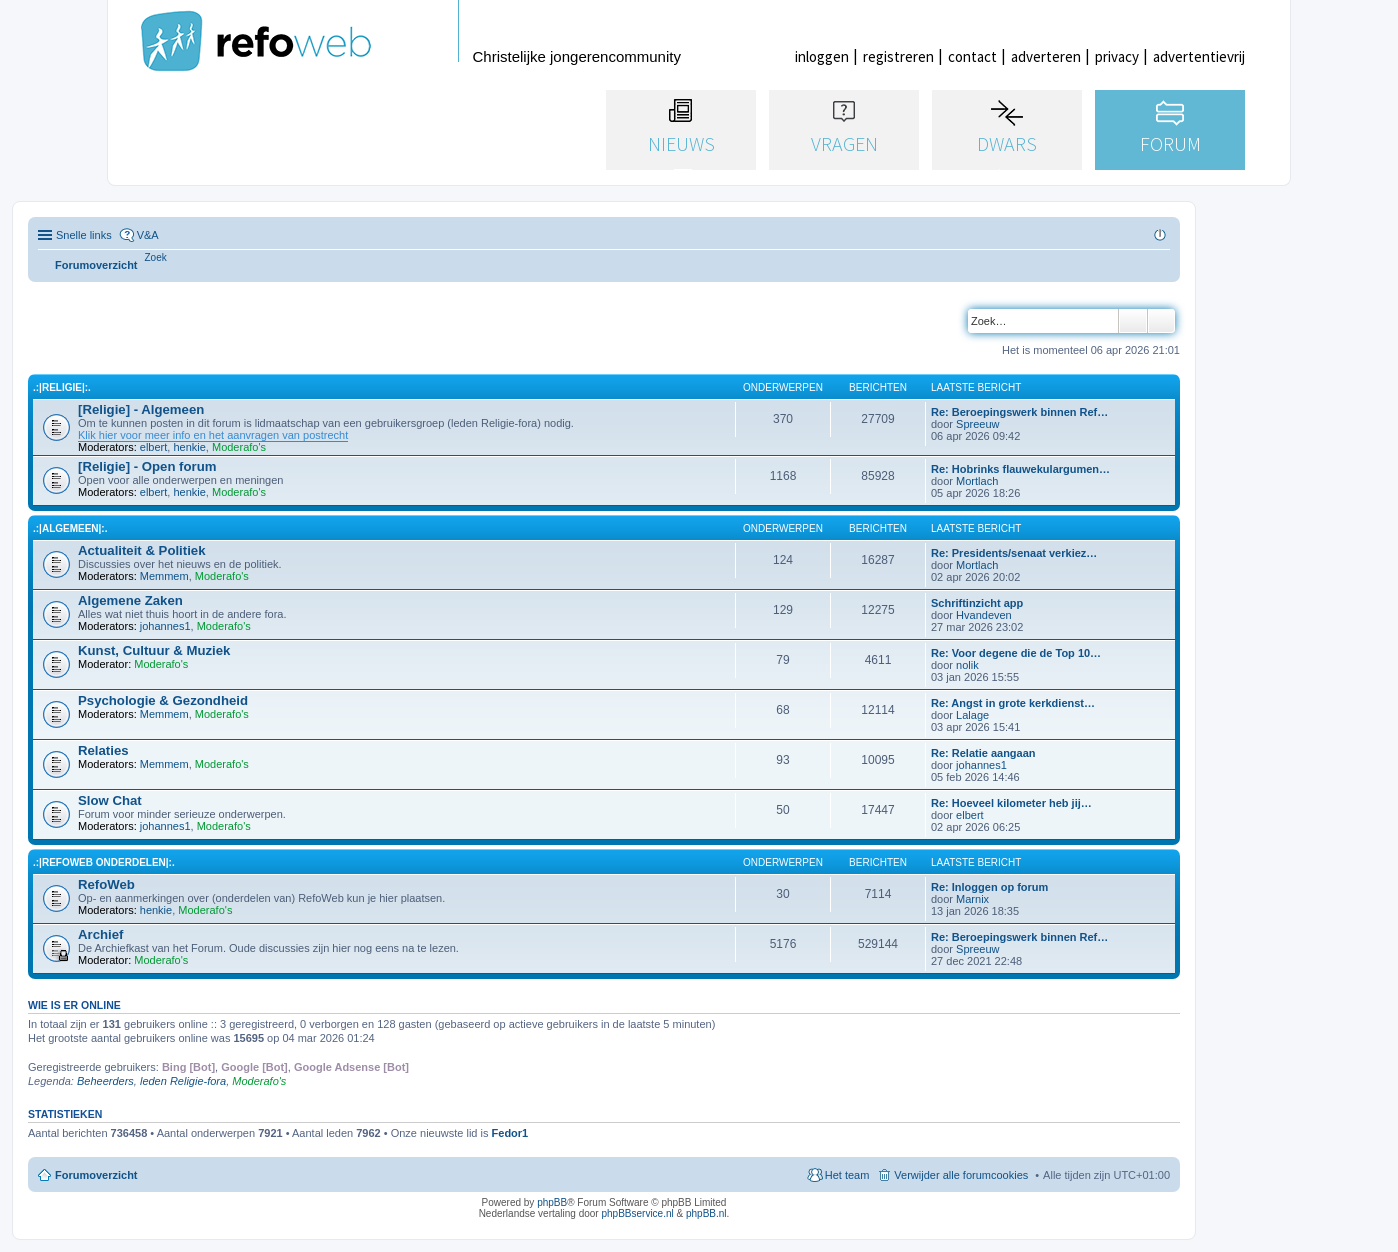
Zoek (1133, 321)
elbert (154, 447)
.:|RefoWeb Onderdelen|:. (104, 862)
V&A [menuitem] (148, 235)
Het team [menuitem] (847, 1175)
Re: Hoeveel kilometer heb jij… (1011, 803)
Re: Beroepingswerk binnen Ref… (1019, 412)
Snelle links (84, 235)
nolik (967, 665)
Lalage (972, 715)
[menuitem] (156, 257)
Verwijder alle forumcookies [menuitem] (961, 1175)
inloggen (822, 56)
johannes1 (165, 626)
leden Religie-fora (183, 1081)
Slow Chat (110, 800)
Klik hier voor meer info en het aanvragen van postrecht (213, 435)
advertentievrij (1199, 56)
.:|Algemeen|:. (70, 528)
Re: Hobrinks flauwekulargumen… (1020, 469)
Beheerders (105, 1081)
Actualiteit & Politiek (142, 550)
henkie (189, 447)
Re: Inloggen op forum (989, 887)
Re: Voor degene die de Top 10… (1016, 653)
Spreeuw (977, 424)
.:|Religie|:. (62, 387)
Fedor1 (510, 1133)
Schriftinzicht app (977, 603)
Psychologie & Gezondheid (163, 700)
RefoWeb (106, 884)
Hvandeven (984, 615)
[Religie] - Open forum (147, 466)
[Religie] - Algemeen (141, 409)
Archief (100, 934)
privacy (1117, 56)
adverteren (1046, 56)
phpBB (552, 1202)
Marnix (972, 899)
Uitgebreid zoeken (1161, 321)
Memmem (164, 576)
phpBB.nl (706, 1213)
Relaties (103, 750)
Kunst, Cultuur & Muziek (154, 650)
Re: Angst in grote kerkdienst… (1013, 703)
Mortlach (977, 481)
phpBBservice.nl (637, 1213)
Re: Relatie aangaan (983, 753)
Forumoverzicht (96, 1175)
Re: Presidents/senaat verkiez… (1014, 553)
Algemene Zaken (130, 600)
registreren (898, 56)
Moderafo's (239, 447)
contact (972, 56)
